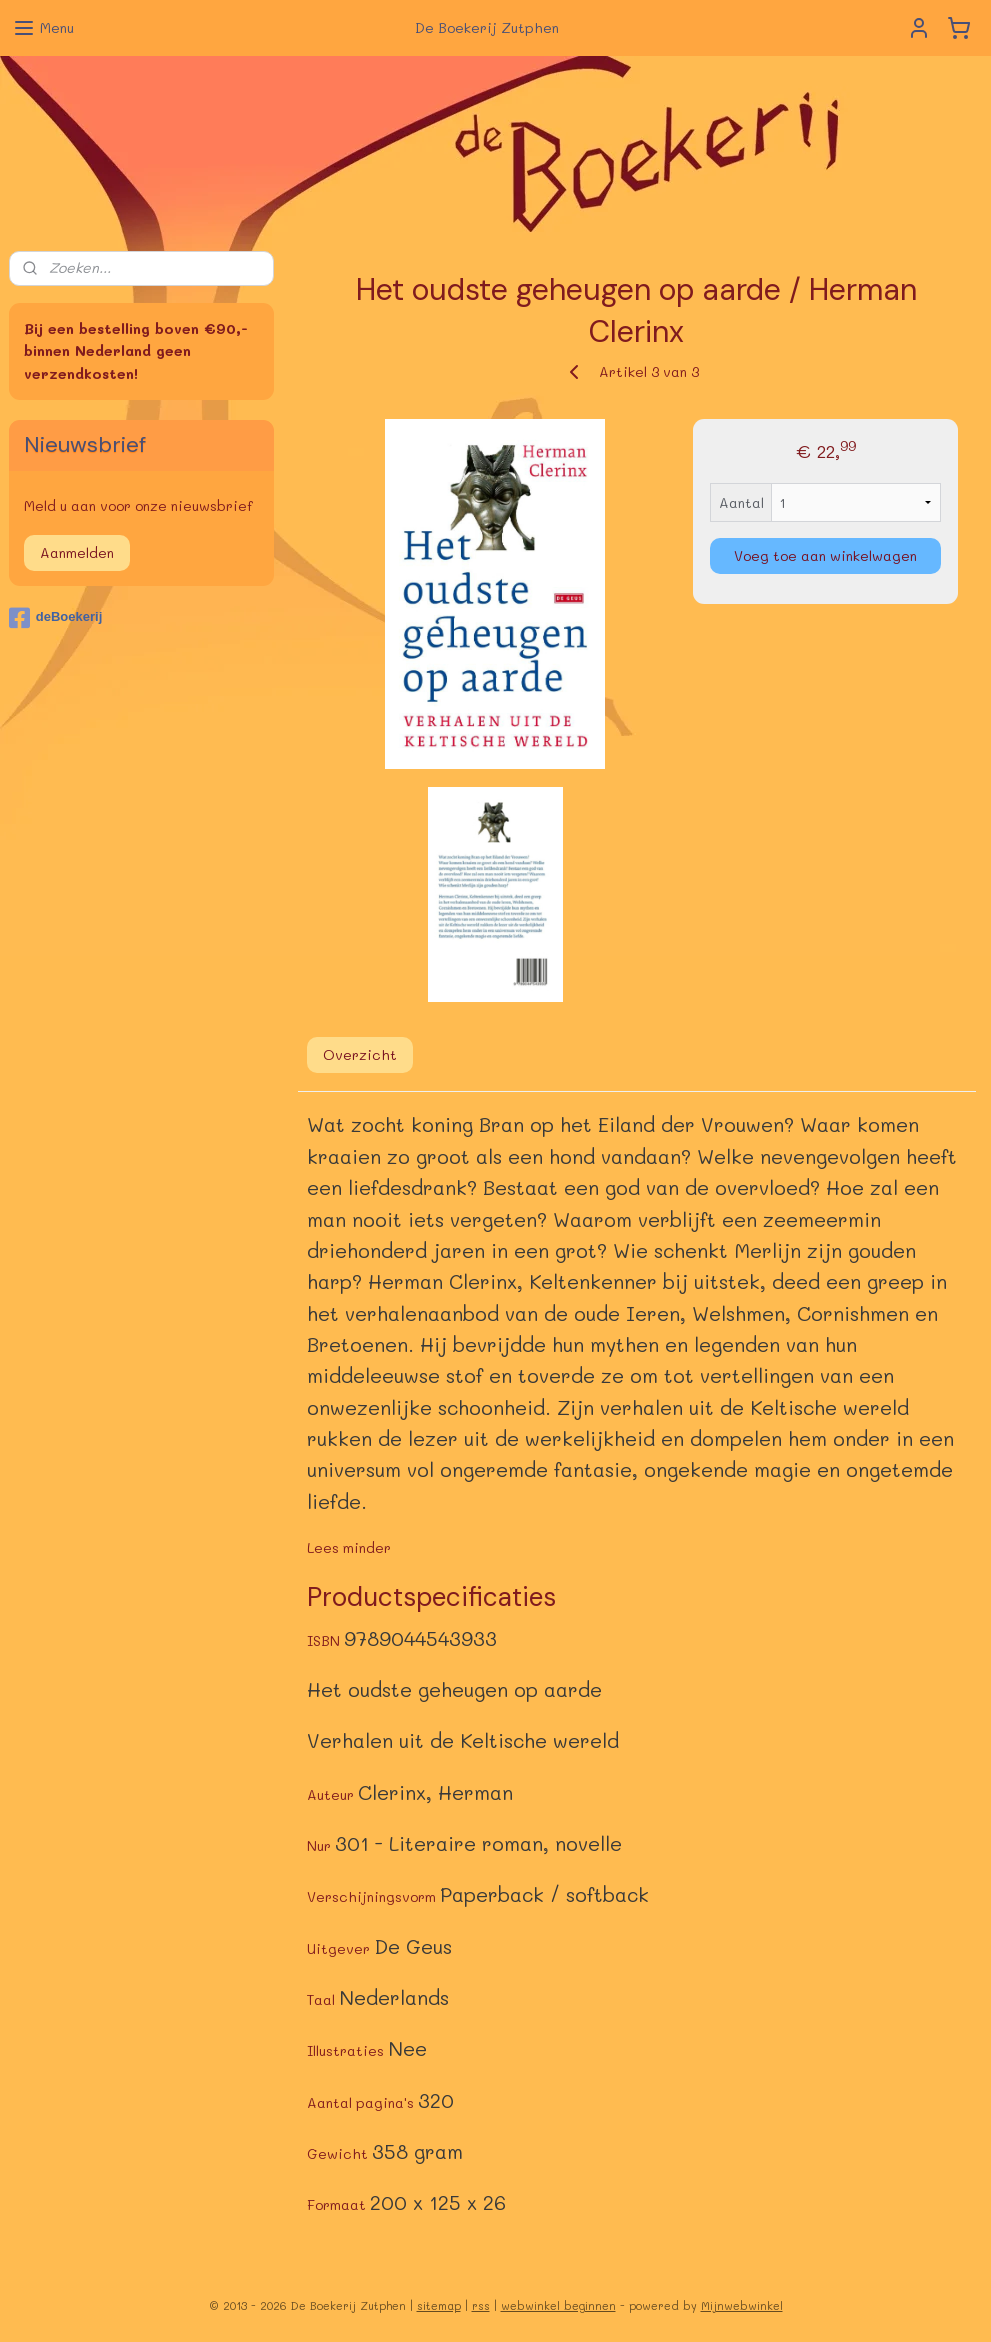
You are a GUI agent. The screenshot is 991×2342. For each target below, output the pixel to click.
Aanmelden (77, 552)
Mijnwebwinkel (742, 2305)
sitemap (439, 2305)
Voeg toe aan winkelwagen (825, 555)
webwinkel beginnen (558, 2305)
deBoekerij (55, 618)
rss (481, 2305)
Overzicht (360, 1055)
